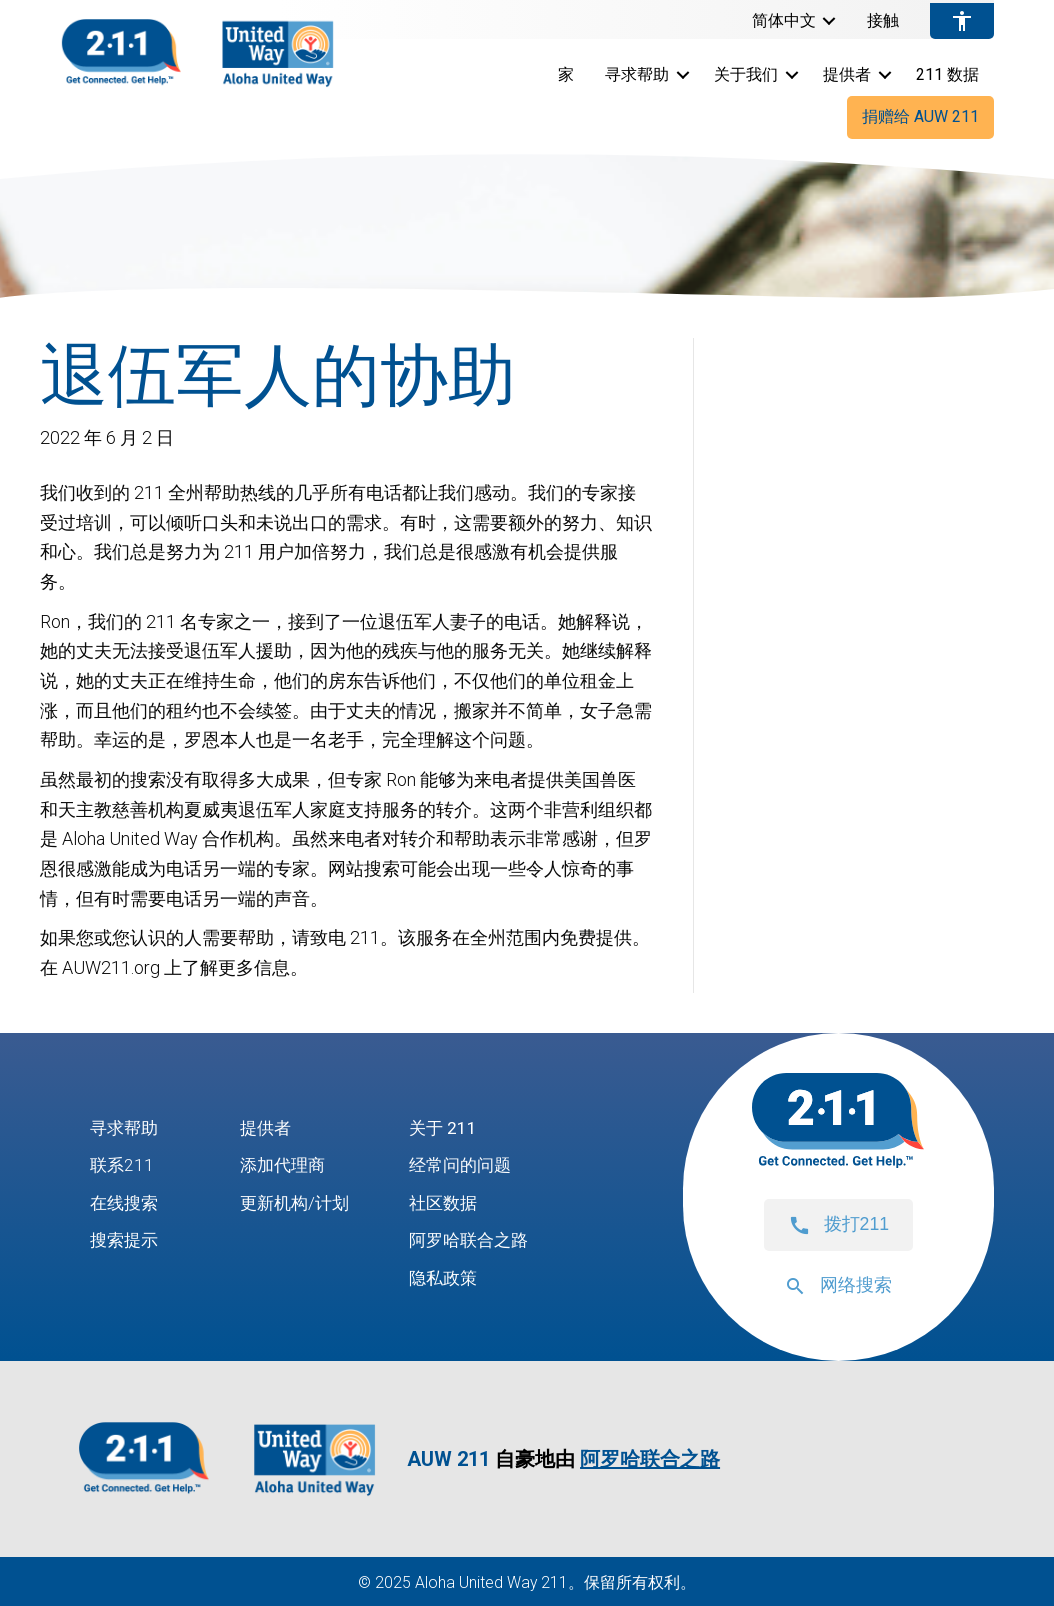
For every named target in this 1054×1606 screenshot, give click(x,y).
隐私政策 (451, 1278)
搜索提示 (126, 1240)
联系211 (123, 1165)
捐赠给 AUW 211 (920, 116)
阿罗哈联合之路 (478, 1240)
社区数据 (451, 1202)
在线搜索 (126, 1202)
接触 (883, 21)
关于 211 (450, 1127)
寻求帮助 (637, 74)
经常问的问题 (469, 1165)
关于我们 (746, 74)
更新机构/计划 (297, 1202)
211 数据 (947, 74)
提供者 (847, 74)
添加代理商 (285, 1165)
